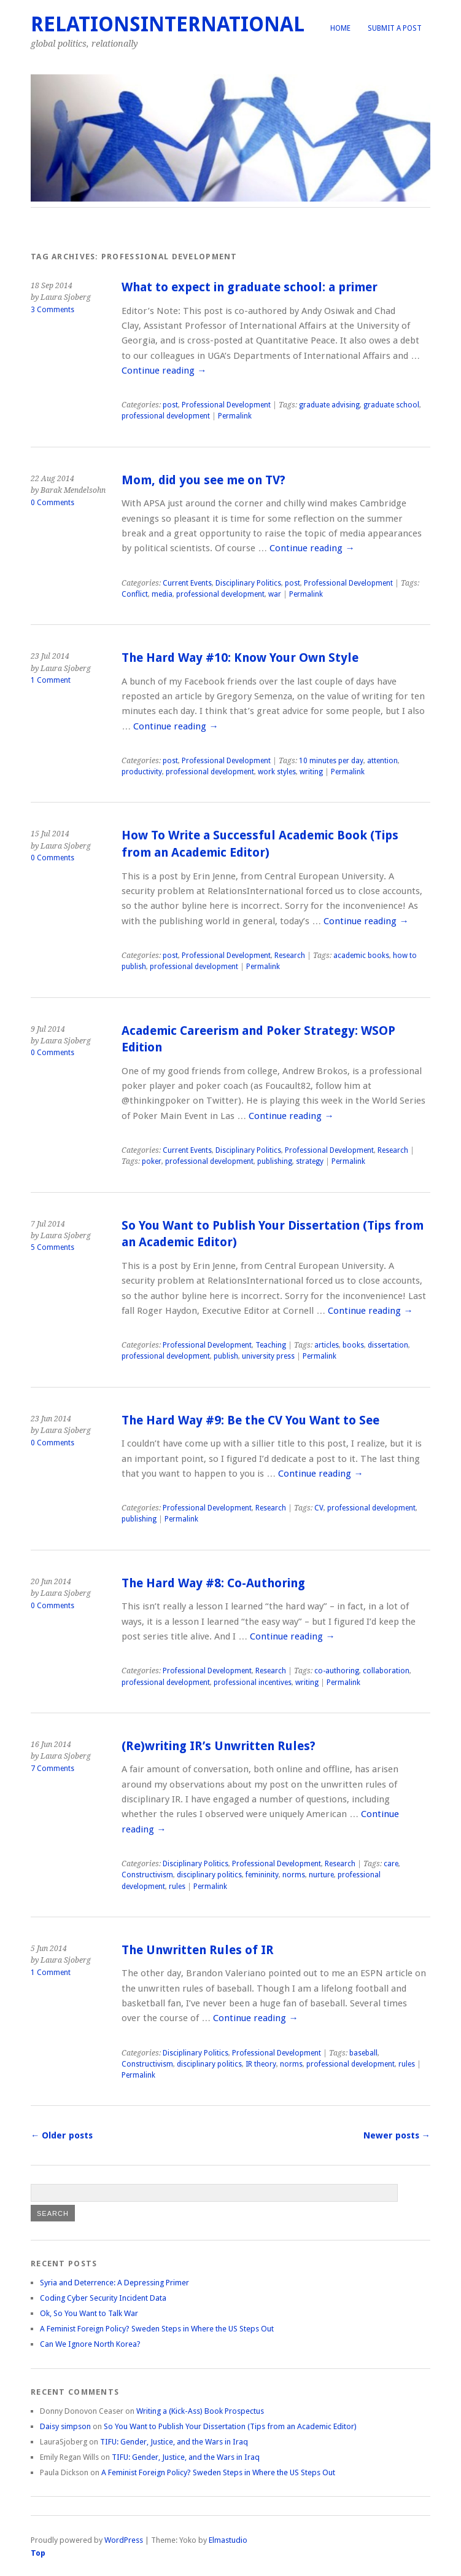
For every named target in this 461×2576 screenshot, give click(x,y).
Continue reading (164, 370)
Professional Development (226, 405)
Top (38, 2553)
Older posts (62, 2135)
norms (293, 1875)
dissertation (388, 1345)
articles (326, 1345)
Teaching (270, 1345)
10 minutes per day (331, 760)
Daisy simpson (65, 2426)
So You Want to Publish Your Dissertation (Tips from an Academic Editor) (230, 2426)
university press (268, 1356)
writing (311, 772)
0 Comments (52, 502)
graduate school (391, 405)
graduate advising (329, 405)
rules (177, 1886)
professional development (166, 416)
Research (289, 955)
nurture (321, 1875)
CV (318, 1508)
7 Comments (52, 1768)
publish (226, 1356)
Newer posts (396, 2135)
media (162, 594)
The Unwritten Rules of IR (198, 1950)
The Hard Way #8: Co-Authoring (213, 1583)
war (274, 594)
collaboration (386, 1671)
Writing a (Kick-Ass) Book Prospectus (200, 2411)
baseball (363, 2053)
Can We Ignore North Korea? (90, 2344)
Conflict (135, 594)
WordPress (123, 2540)
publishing (274, 1161)
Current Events (187, 583)
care (391, 1863)
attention (382, 760)
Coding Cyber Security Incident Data (103, 2298)
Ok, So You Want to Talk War (89, 2313)
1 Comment (51, 680)
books (353, 1345)
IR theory (261, 2064)
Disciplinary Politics (248, 583)
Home (340, 28)
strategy (309, 1161)
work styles (277, 772)
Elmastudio (228, 2540)
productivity (142, 772)
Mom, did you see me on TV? (203, 480)
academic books (361, 955)
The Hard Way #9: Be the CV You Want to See (250, 1420)
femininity (262, 1875)
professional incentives (253, 1682)
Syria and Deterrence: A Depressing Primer (114, 2282)
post (170, 405)
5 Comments (52, 1247)
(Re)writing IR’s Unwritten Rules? (219, 1746)
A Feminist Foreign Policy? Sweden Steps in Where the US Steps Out (157, 2328)
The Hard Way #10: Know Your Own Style (240, 658)
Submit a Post (395, 28)
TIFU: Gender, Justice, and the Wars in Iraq (174, 2441)
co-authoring (336, 1671)
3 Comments (52, 309)
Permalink (235, 416)
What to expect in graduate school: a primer (250, 287)
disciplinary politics (209, 1875)
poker (151, 1161)
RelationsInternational (167, 24)
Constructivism (147, 1875)
